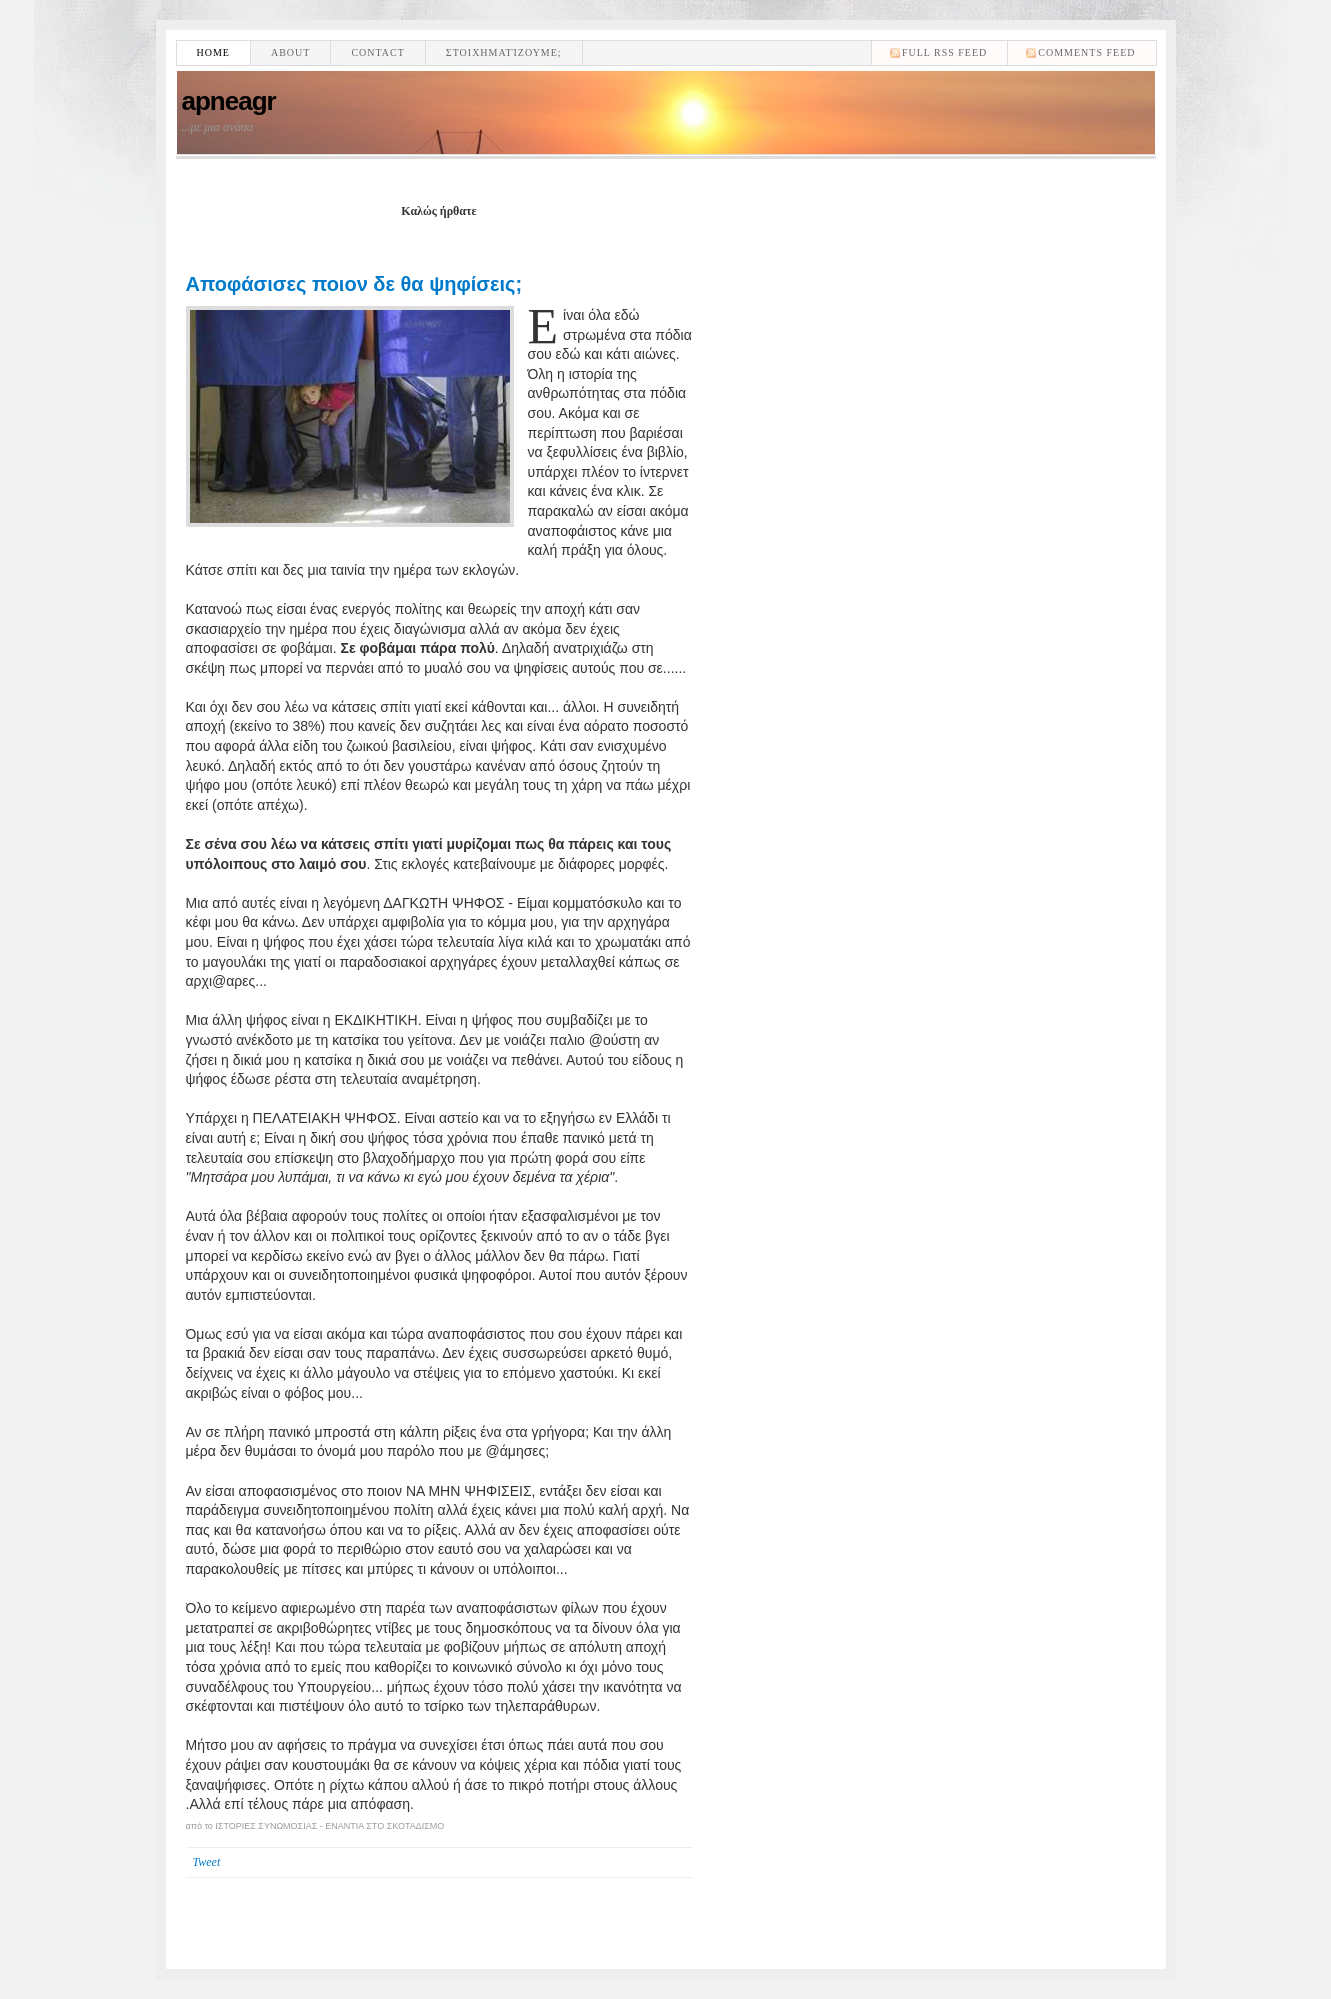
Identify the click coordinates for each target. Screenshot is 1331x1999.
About (290, 52)
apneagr (229, 101)
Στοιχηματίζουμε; (504, 52)
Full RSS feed (944, 52)
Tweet (207, 1862)
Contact (377, 52)
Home (213, 52)
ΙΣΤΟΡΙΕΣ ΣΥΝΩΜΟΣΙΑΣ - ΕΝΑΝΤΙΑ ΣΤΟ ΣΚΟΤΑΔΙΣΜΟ (329, 1826)
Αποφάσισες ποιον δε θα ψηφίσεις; (354, 284)
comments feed (1086, 52)
